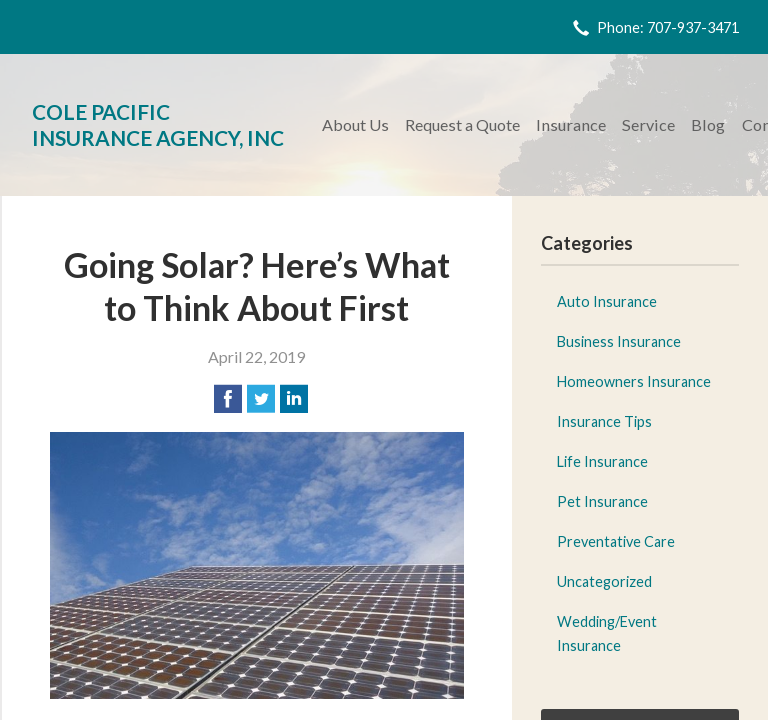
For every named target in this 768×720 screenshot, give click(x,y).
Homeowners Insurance (634, 381)
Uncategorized (604, 581)
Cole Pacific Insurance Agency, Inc (158, 124)
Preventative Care (616, 541)
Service (648, 124)
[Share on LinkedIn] (294, 399)
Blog (708, 124)
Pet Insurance (602, 501)
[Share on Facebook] (228, 399)
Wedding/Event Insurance (607, 633)
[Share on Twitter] (261, 399)
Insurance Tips (604, 421)
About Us (355, 124)
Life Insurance (602, 461)
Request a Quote (462, 124)
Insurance (571, 124)
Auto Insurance (607, 301)
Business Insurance (619, 341)
